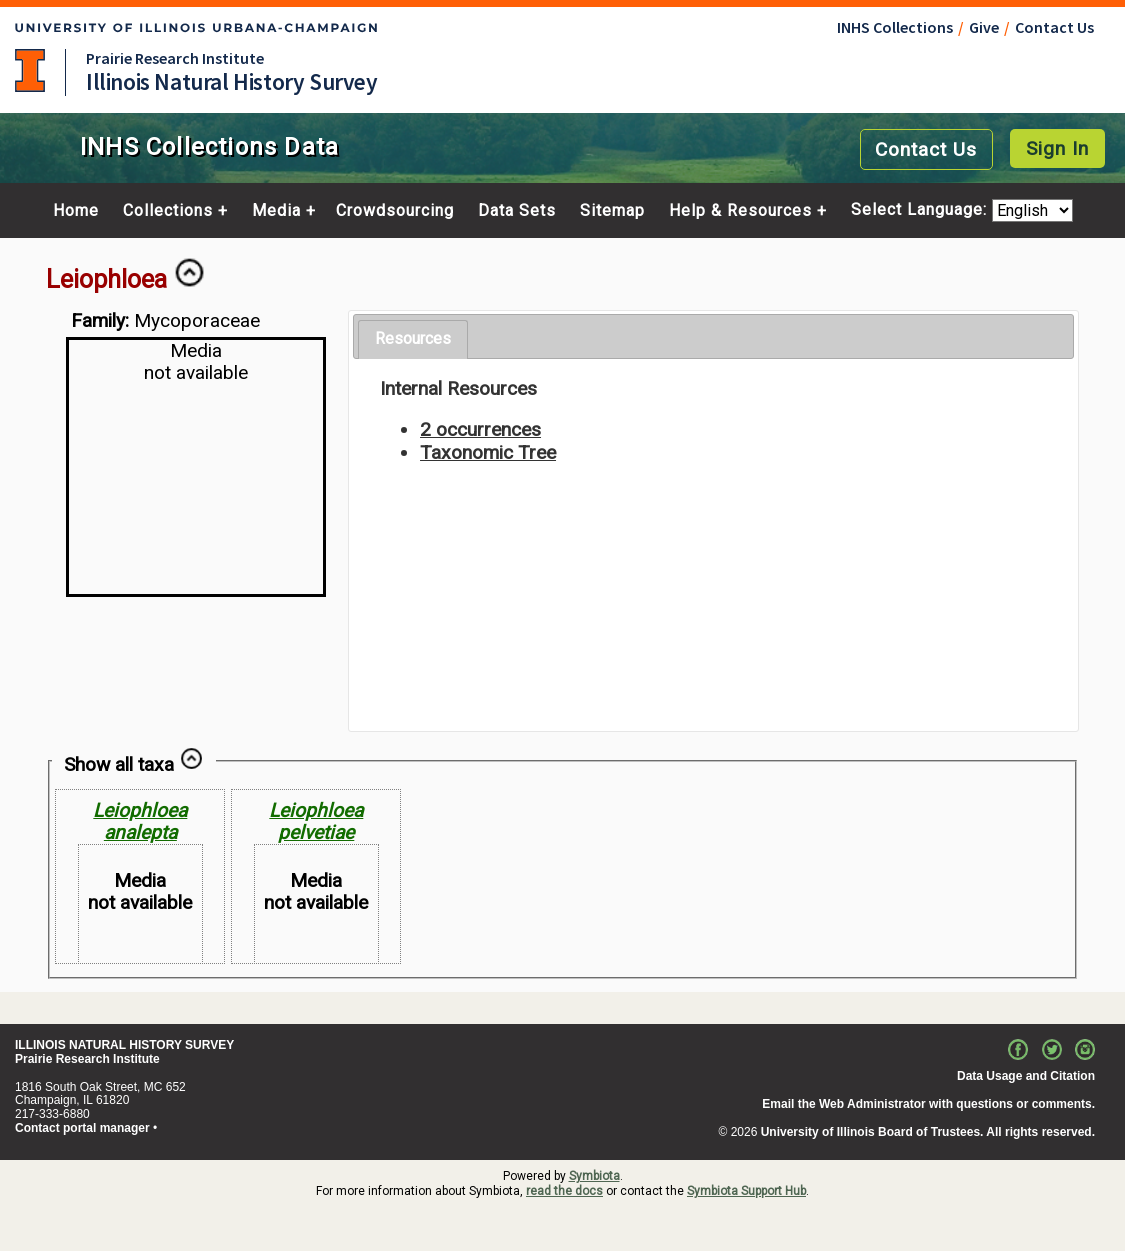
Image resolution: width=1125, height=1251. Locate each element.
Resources (413, 338)
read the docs (564, 1191)
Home (76, 211)
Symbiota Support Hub (746, 1191)
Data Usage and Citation (1026, 1076)
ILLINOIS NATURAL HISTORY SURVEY (124, 1045)
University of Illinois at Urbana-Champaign (30, 70)
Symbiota (594, 1176)
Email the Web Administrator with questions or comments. (928, 1104)
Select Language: (921, 210)
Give (984, 27)
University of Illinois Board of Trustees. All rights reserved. (928, 1132)
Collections (168, 211)
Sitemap (612, 211)
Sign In (1057, 148)
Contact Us (1054, 27)
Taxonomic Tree (488, 452)
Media (276, 211)
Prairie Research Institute (175, 58)
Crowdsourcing (395, 211)
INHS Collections (895, 27)
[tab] (413, 339)
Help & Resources (740, 211)
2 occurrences (480, 429)
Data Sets (517, 211)
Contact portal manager (82, 1128)
